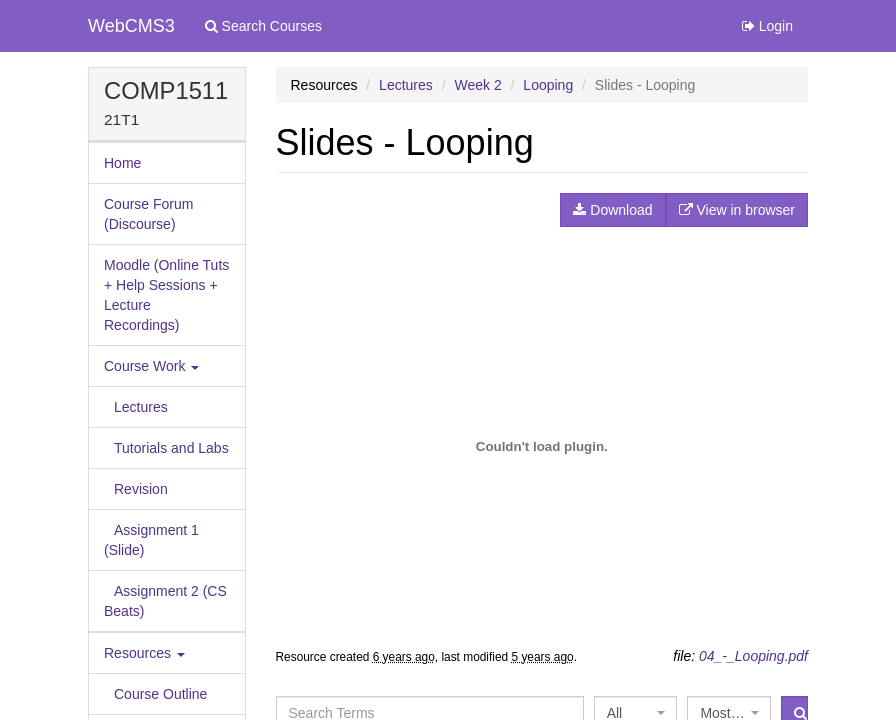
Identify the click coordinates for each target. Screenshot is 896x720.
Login (767, 26)
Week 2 (477, 85)
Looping (548, 85)
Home (122, 163)
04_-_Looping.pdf (753, 656)
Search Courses (263, 26)
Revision (141, 489)
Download (612, 210)
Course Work (151, 366)
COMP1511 (166, 90)
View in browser (737, 210)
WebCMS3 (131, 26)
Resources (144, 653)
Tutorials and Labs (171, 448)
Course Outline (160, 694)
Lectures (141, 407)
